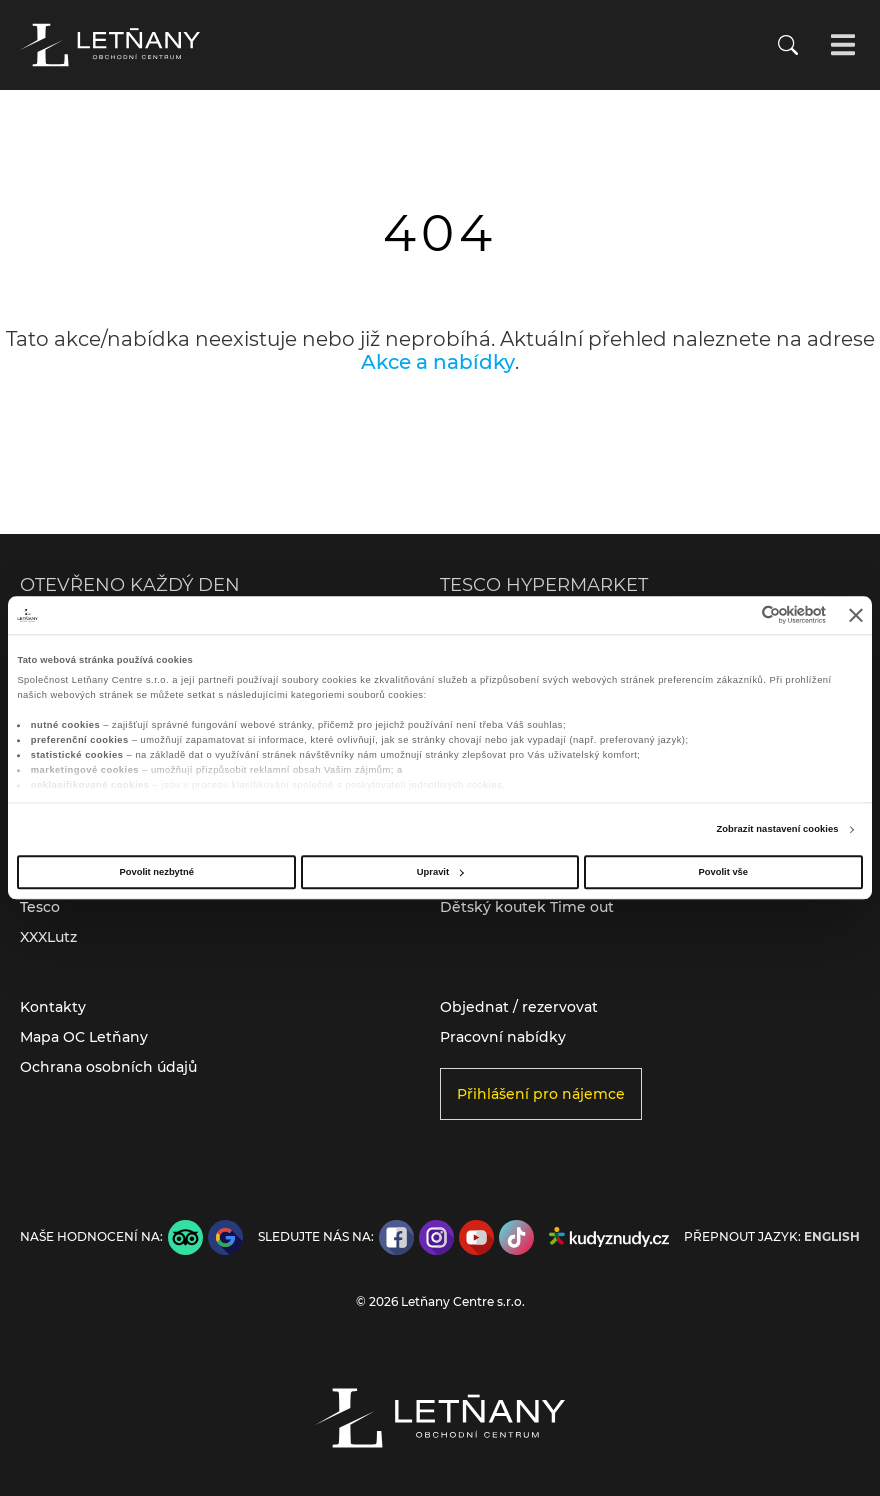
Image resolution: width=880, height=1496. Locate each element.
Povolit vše (723, 872)
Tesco (40, 907)
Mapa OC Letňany (84, 1037)
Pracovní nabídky (503, 1037)
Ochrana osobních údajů (108, 1067)
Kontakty (53, 1007)
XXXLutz (48, 937)
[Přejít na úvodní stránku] (110, 45)
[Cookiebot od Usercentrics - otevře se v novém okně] (738, 615)
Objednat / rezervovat (519, 1007)
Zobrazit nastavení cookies (777, 830)
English (832, 1237)
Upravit (440, 872)
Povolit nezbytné (157, 872)
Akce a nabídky (438, 362)
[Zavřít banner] (856, 615)
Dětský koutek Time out (527, 907)
